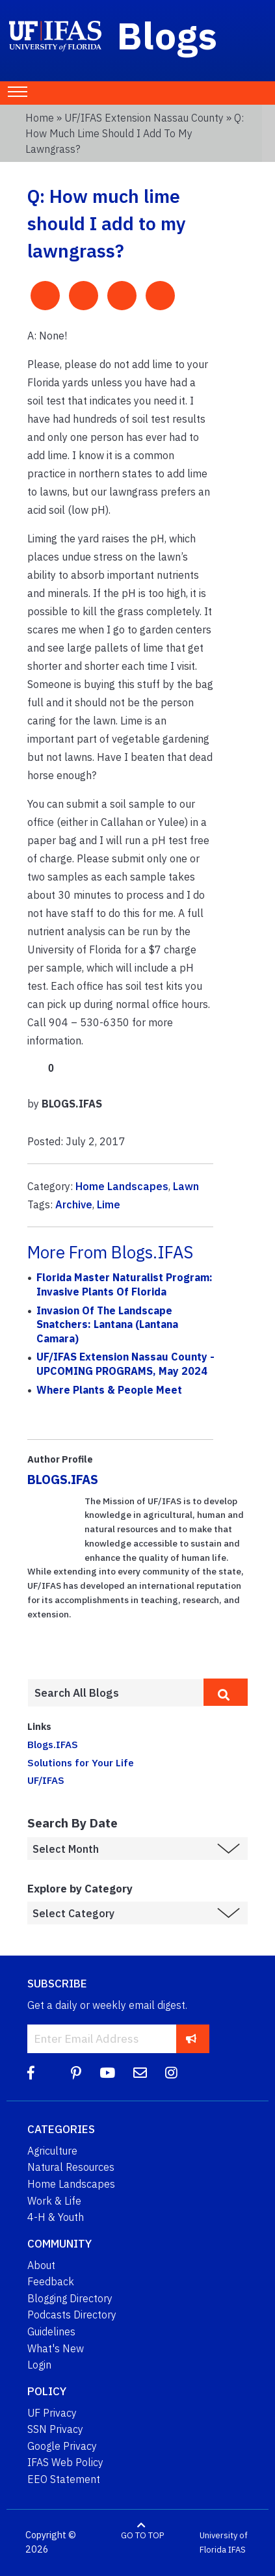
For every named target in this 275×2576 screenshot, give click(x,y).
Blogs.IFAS (52, 1744)
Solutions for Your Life (80, 1762)
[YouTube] (107, 2073)
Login (39, 2364)
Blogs (167, 35)
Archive (73, 1204)
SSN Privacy (55, 2429)
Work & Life (54, 2200)
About (41, 2265)
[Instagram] (171, 2073)
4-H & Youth (55, 2217)
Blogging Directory (69, 2298)
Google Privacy (62, 2445)
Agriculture (52, 2150)
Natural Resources (70, 2166)
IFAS (237, 2549)
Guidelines (51, 2331)
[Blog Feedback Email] (140, 2073)
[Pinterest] (76, 2073)
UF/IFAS (45, 1779)
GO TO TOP (142, 2535)
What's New (55, 2348)
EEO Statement (63, 2479)
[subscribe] (191, 2038)
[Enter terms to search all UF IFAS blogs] (115, 1693)
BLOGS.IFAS (62, 1479)
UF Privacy (52, 2412)
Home (39, 117)
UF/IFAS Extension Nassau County (144, 117)
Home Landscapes (121, 1186)
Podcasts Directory (71, 2314)
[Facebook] (30, 2073)
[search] (225, 1692)
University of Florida (224, 2542)
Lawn (186, 1186)
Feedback (50, 2281)
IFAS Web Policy (65, 2462)
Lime (108, 1204)
